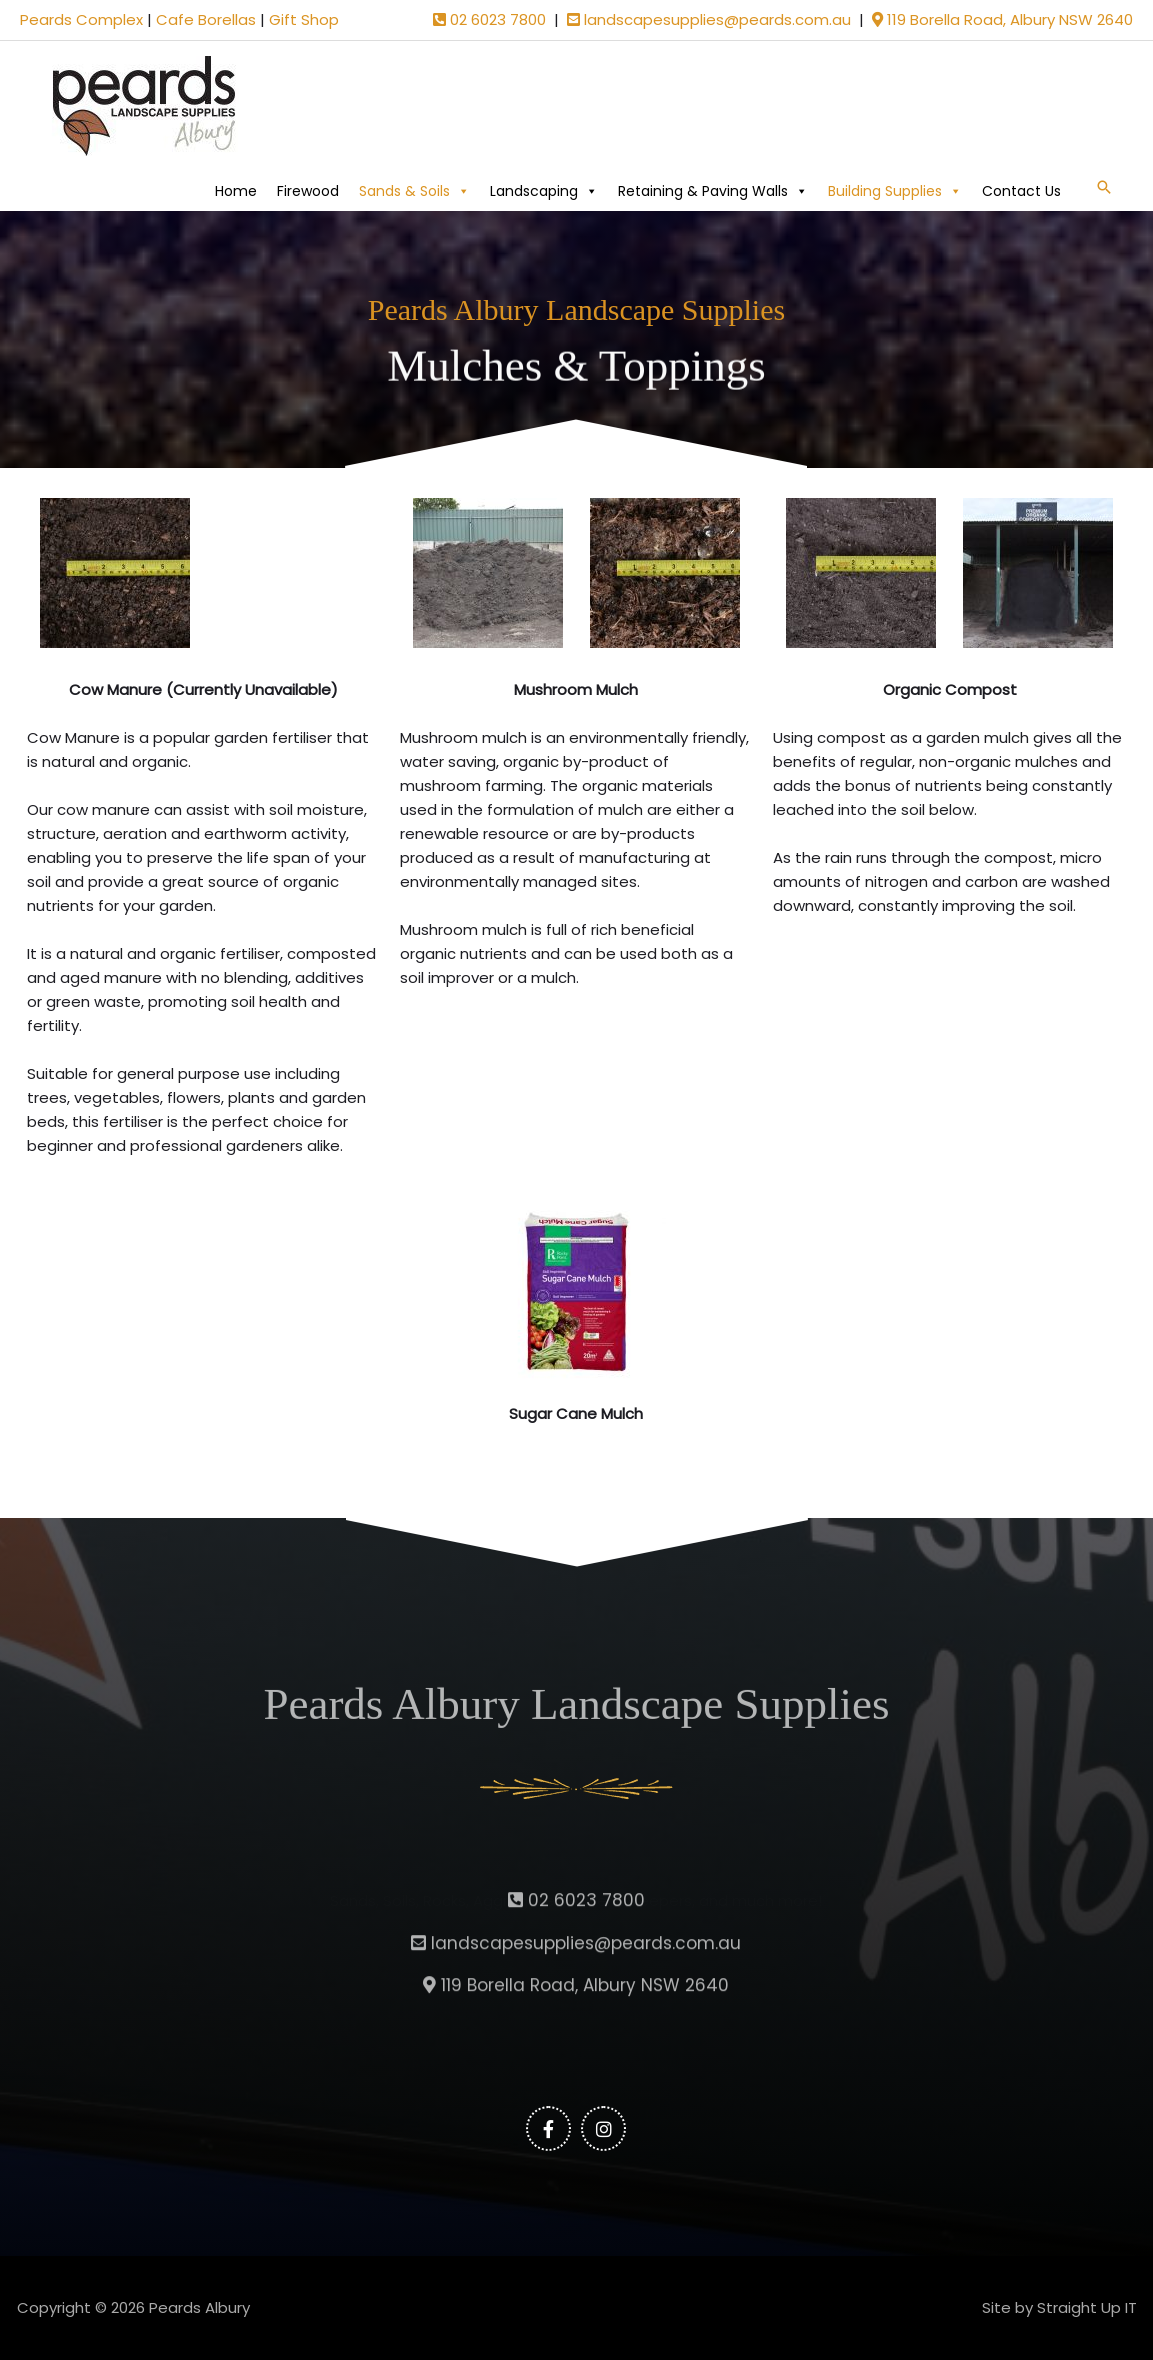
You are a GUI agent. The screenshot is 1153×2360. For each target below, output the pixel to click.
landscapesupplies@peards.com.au (709, 19)
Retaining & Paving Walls (713, 191)
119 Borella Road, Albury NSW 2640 (1002, 19)
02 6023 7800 (489, 19)
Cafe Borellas (206, 19)
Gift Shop (304, 19)
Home (236, 191)
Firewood (308, 191)
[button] (1104, 187)
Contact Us (1021, 191)
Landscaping (544, 191)
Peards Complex (81, 19)
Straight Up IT (1087, 2307)
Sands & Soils (414, 191)
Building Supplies (895, 191)
